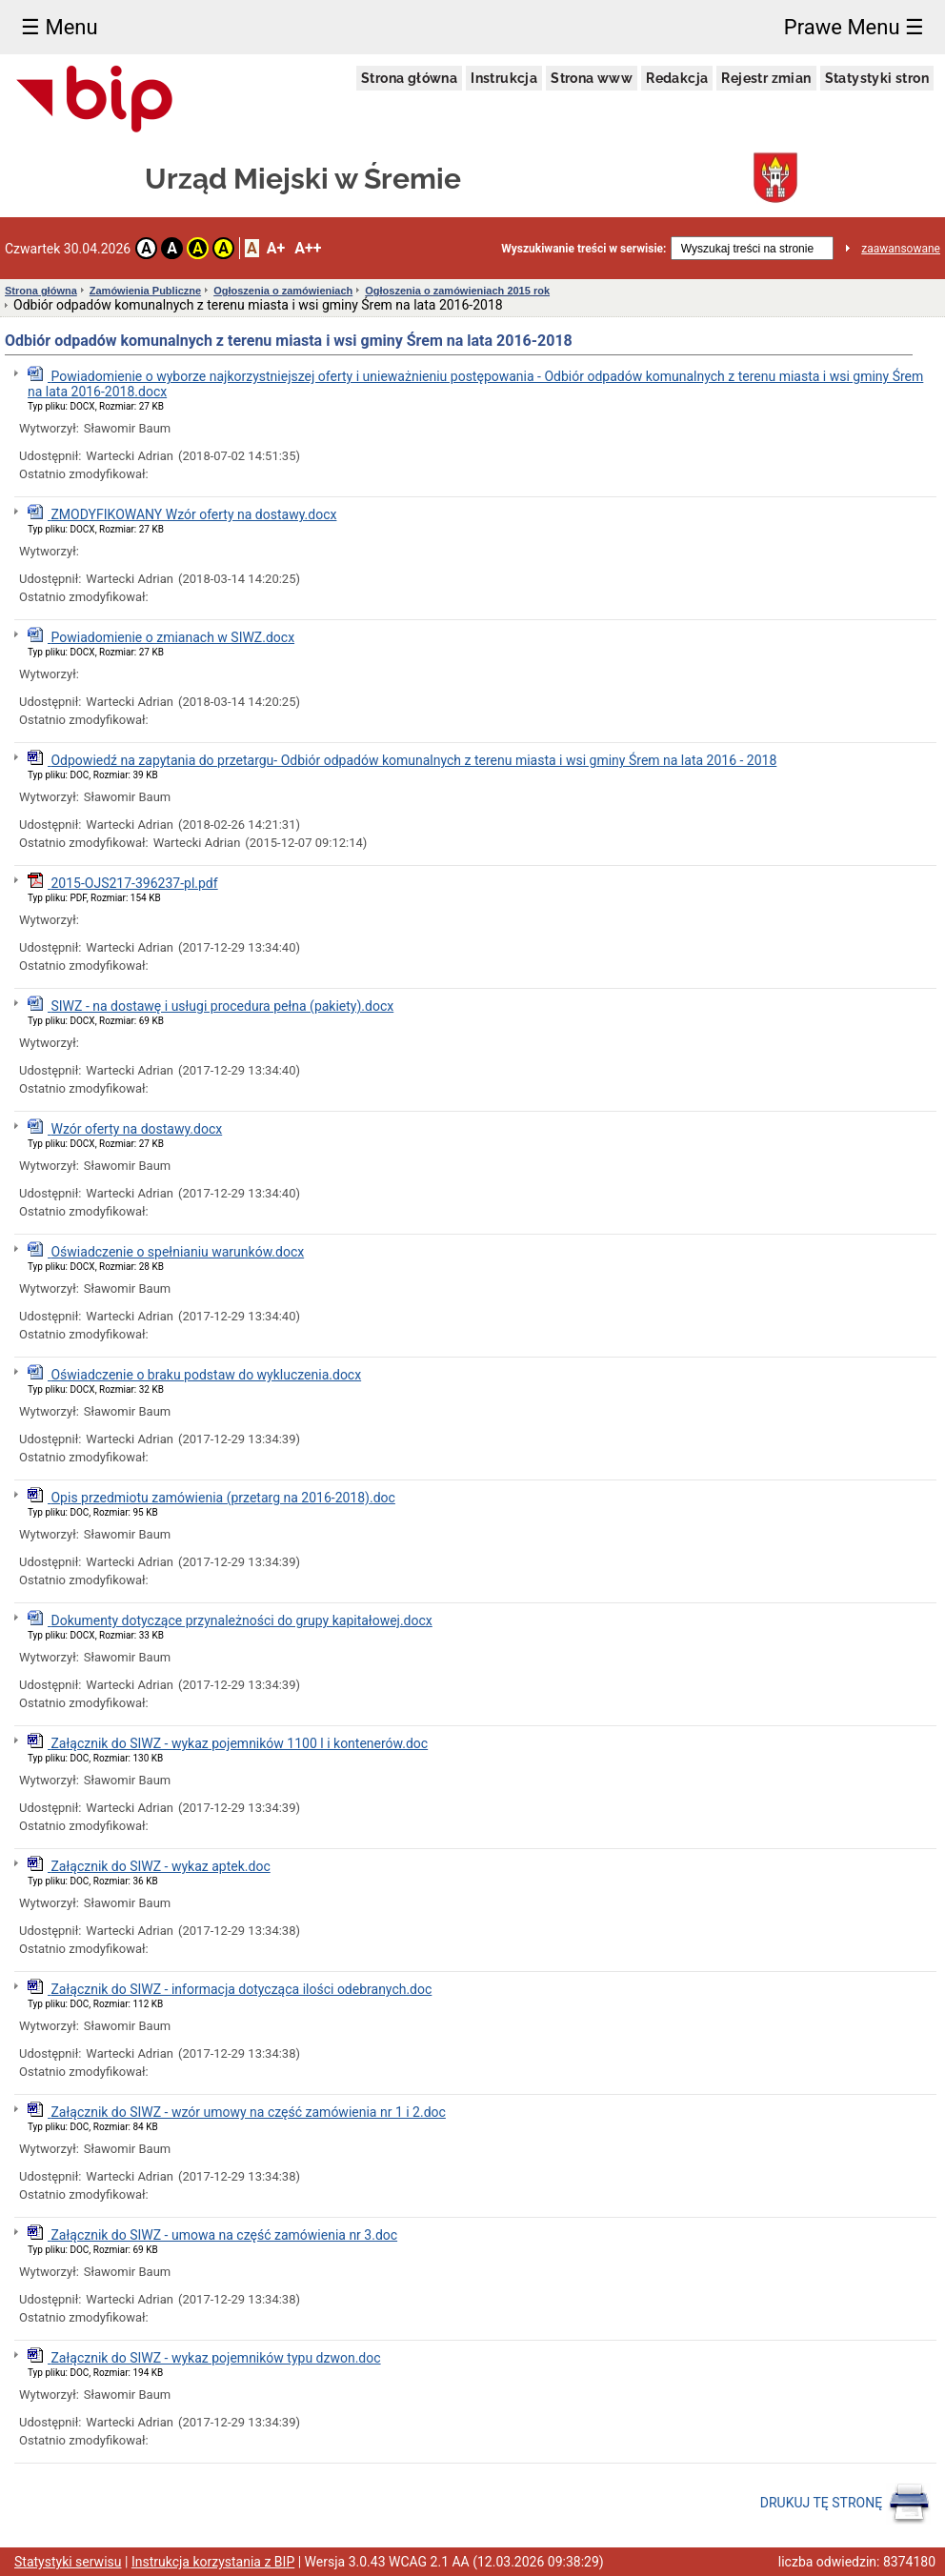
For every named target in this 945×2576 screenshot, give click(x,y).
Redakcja (677, 78)
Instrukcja (504, 78)
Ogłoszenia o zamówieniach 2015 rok (457, 290)
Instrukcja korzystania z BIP (212, 2561)
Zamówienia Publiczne (145, 290)
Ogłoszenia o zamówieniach (282, 290)
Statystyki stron (877, 78)
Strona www (592, 78)
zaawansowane (900, 248)
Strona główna (409, 78)
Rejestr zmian (766, 78)
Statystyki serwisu (68, 2561)
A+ (276, 248)
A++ (307, 248)
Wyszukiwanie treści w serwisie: (583, 248)
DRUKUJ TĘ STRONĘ (845, 2504)
